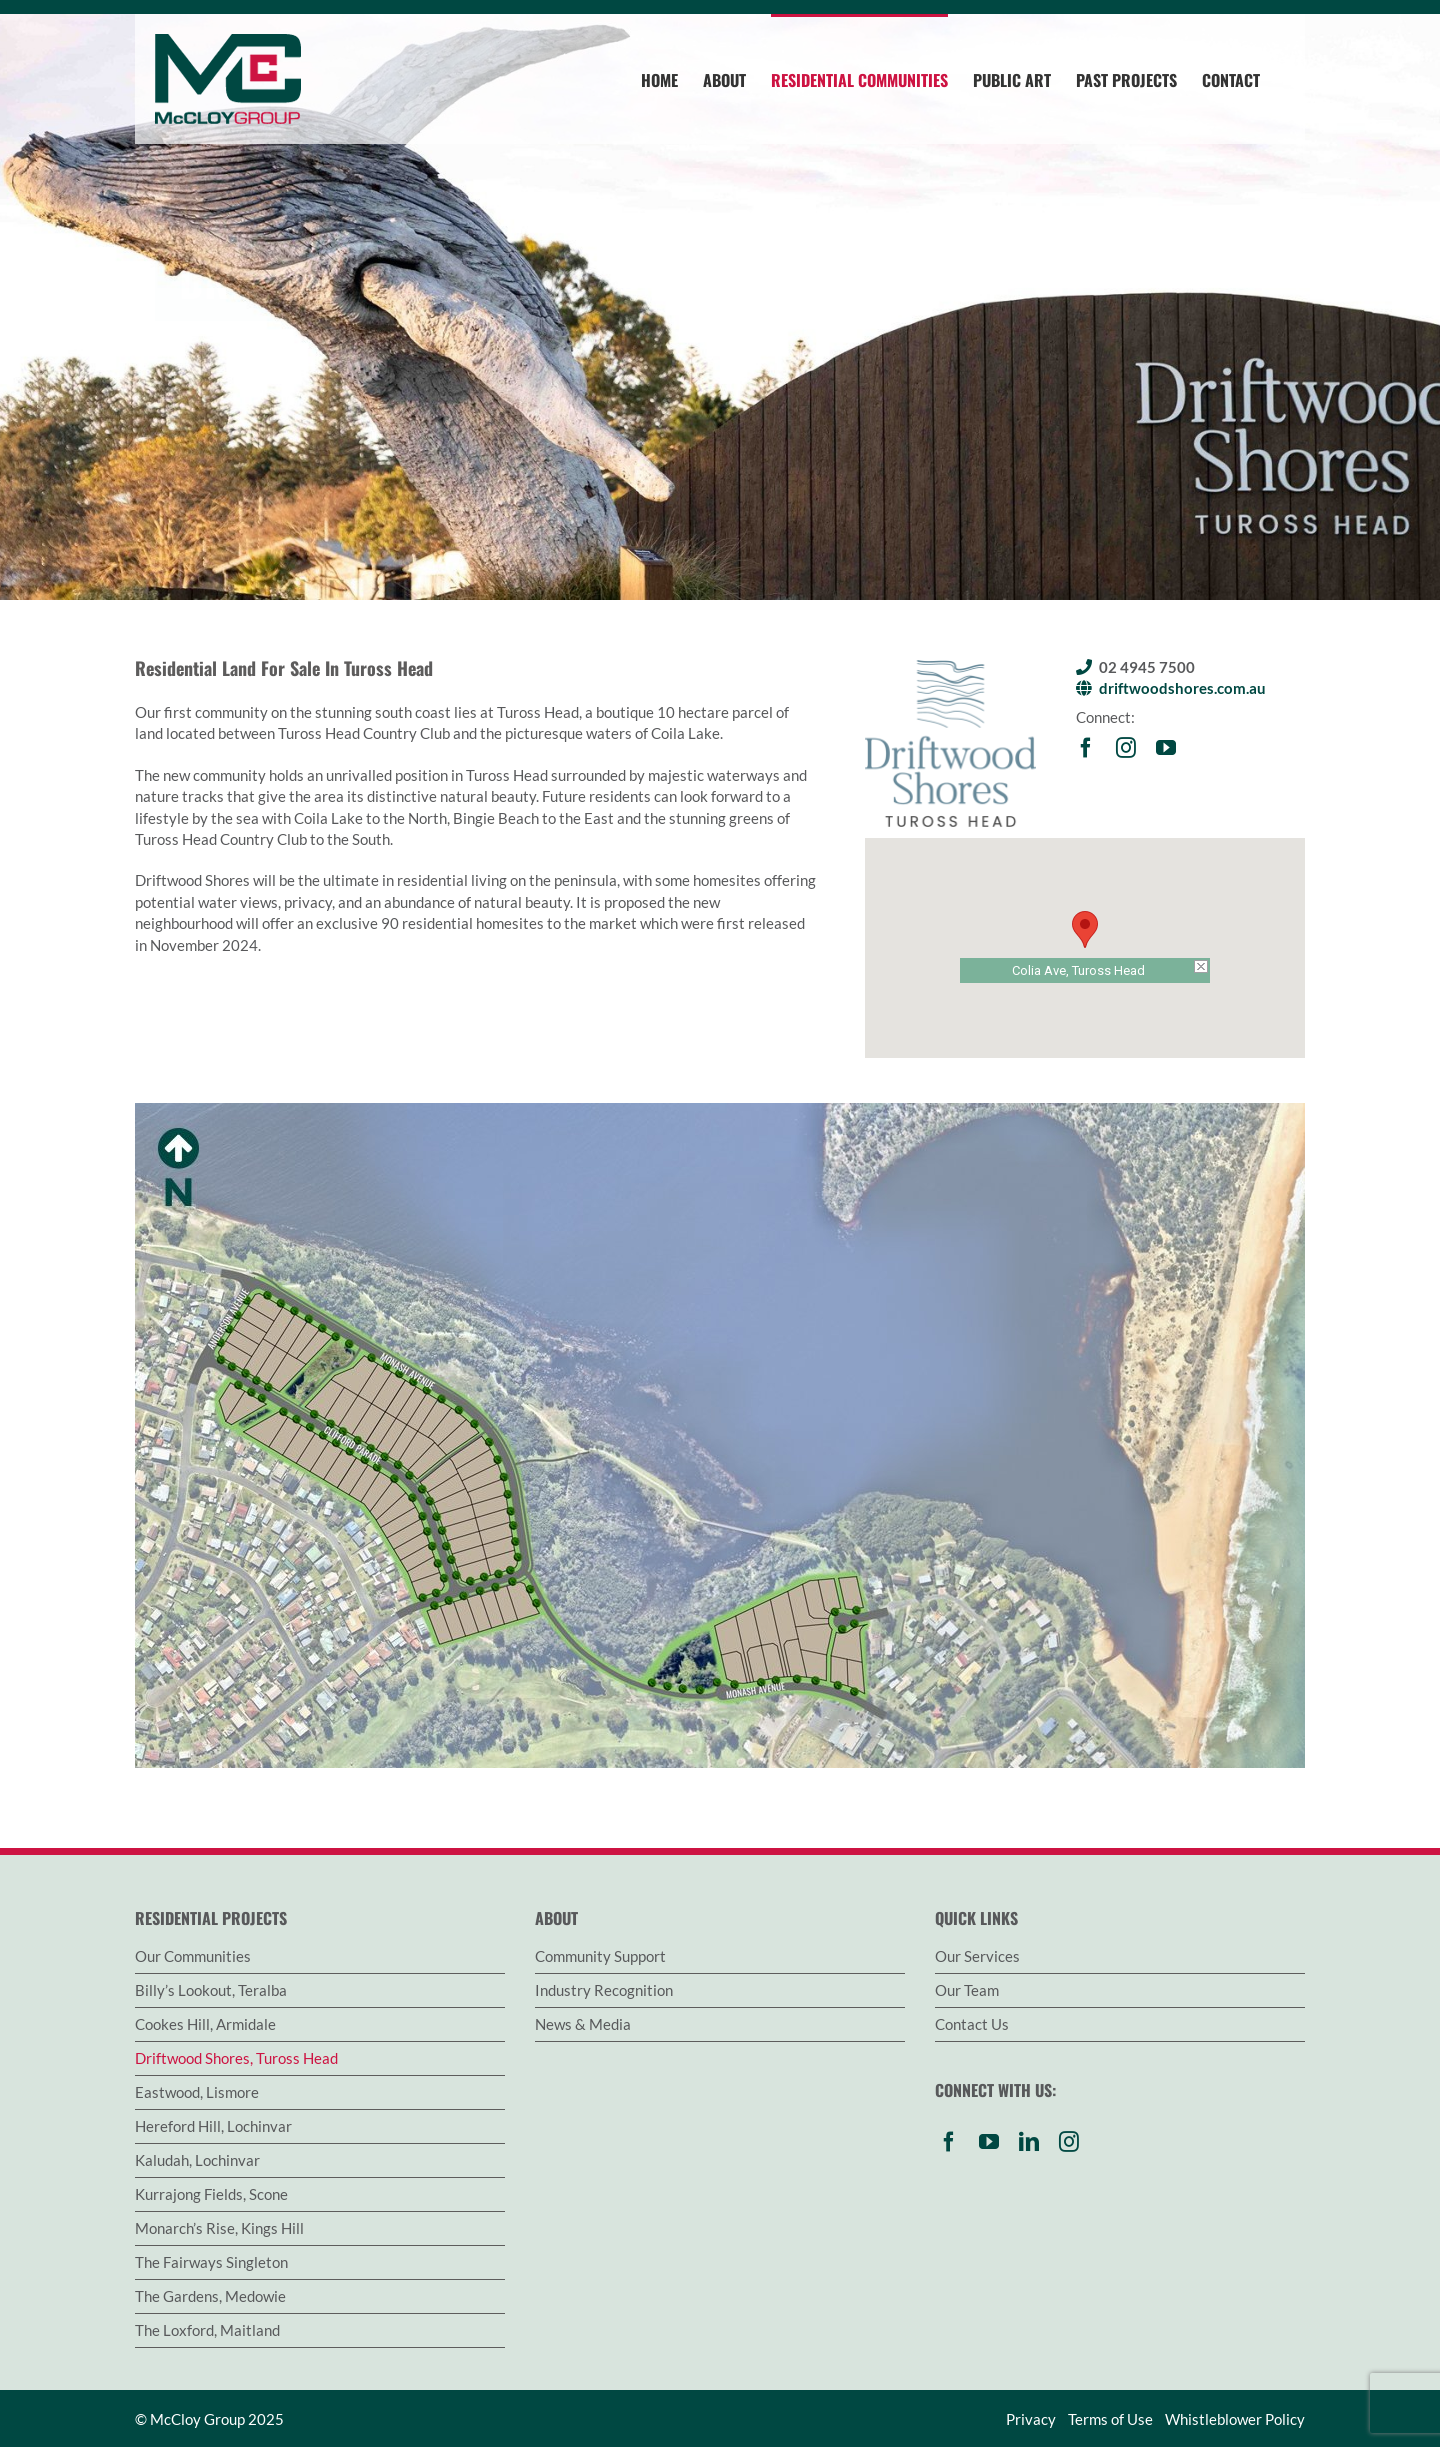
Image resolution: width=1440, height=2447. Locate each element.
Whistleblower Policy (1235, 2419)
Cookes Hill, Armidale (205, 2024)
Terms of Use (1110, 2419)
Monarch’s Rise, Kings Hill (219, 2228)
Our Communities (193, 1956)
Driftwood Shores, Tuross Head (236, 2058)
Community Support (600, 1956)
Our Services (977, 1956)
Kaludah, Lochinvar (197, 2160)
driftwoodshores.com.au (1182, 688)
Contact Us (972, 2024)
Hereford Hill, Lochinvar (213, 2126)
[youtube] (1166, 748)
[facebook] (1086, 748)
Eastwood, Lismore (197, 2092)
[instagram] (1126, 748)
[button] (1085, 929)
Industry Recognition (604, 1990)
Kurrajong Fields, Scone (211, 2194)
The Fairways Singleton (211, 2262)
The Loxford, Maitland (207, 2330)
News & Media (583, 2024)
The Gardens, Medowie (210, 2296)
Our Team (967, 1990)
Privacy (1031, 2419)
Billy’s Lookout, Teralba (211, 1990)
